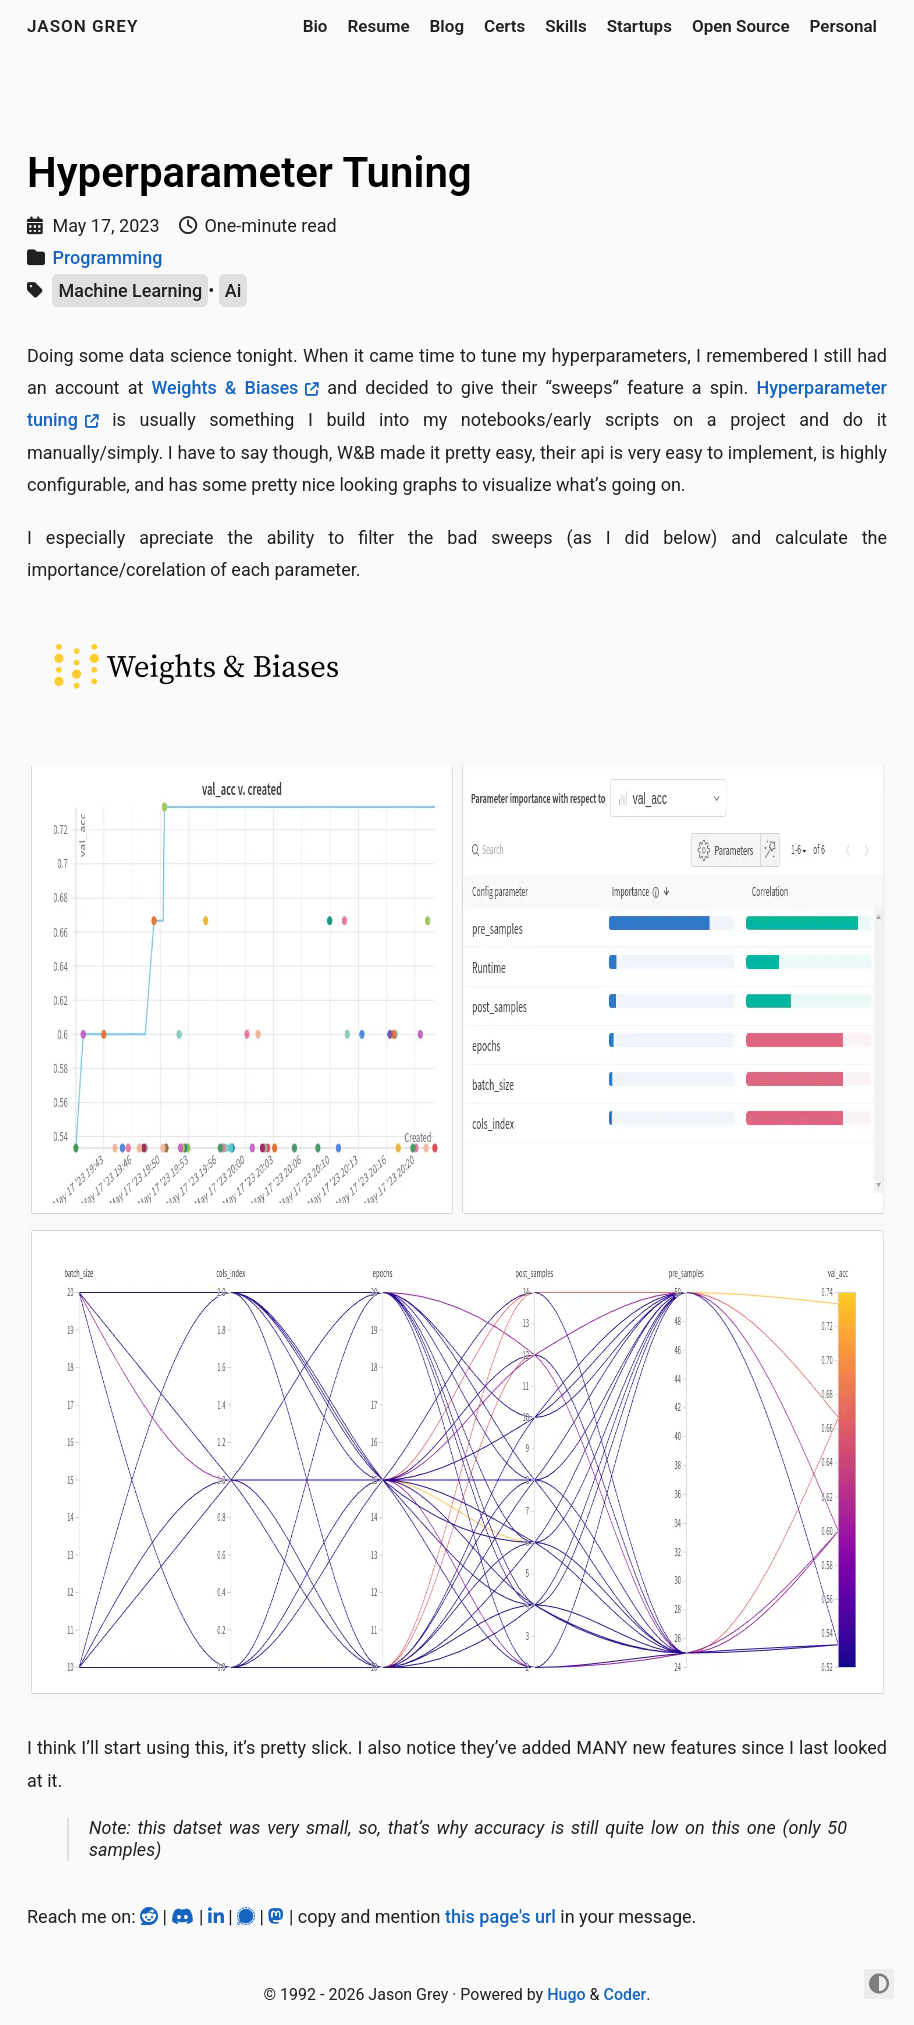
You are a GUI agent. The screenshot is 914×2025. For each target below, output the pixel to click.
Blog (447, 26)
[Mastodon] (278, 1916)
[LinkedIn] (218, 1916)
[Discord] (184, 1916)
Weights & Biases (224, 387)
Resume (378, 26)
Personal (843, 26)
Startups (639, 26)
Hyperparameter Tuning (249, 172)
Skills (565, 26)
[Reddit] (151, 1916)
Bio (315, 26)
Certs (504, 26)
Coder (624, 1994)
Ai (233, 290)
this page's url (500, 1916)
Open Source (741, 26)
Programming (107, 257)
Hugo (566, 1994)
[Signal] (248, 1916)
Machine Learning (130, 290)
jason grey (82, 26)
